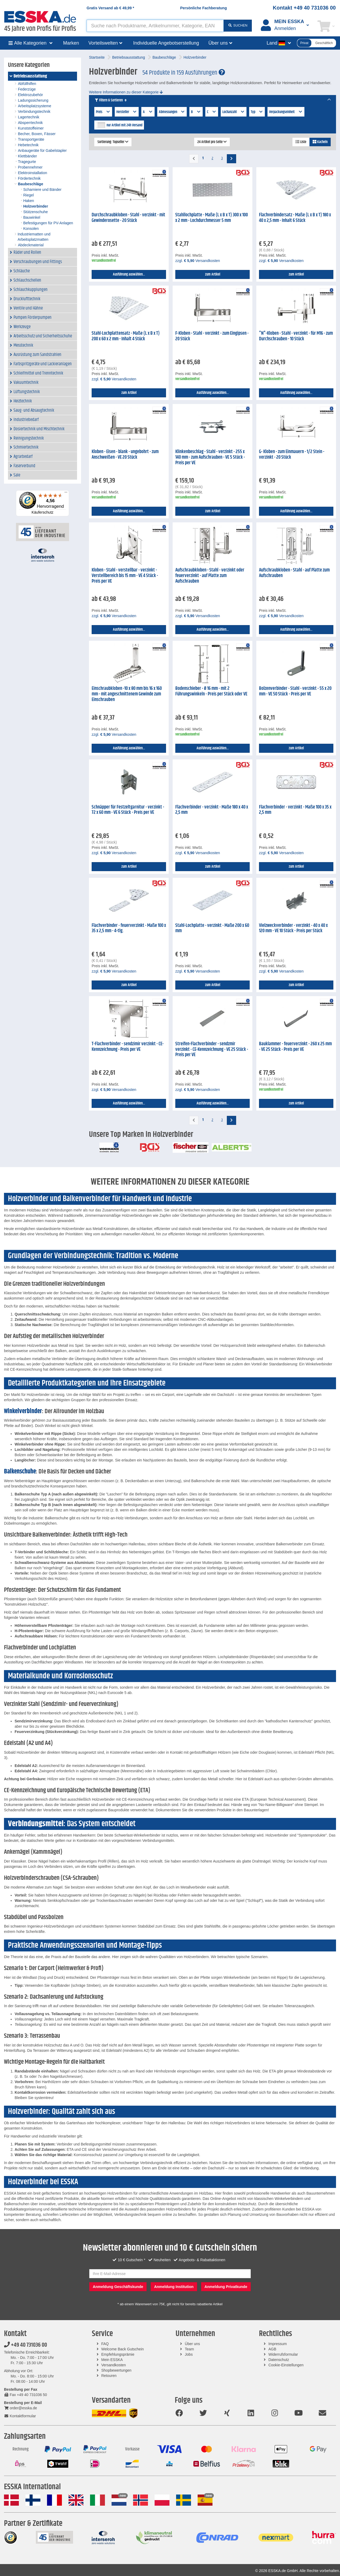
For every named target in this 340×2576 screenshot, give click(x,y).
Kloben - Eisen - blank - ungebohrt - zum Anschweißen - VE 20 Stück (125, 454)
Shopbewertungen (116, 2370)
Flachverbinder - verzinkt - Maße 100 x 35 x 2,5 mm (295, 809)
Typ (257, 112)
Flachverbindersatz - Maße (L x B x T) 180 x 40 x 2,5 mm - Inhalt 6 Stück (295, 217)
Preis (103, 112)
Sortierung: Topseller (112, 142)
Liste (301, 142)
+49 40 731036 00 (25, 2345)
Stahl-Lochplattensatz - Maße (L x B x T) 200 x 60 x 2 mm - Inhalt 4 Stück (126, 336)
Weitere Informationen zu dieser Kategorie (126, 92)
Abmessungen (172, 112)
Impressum (277, 2344)
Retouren (109, 2375)
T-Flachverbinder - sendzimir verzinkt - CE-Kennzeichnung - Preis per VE (128, 1046)
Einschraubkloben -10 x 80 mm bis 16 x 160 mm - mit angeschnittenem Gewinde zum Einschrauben (127, 694)
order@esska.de (20, 2408)
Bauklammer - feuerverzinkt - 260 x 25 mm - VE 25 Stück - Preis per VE (295, 1046)
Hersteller (126, 112)
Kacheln (320, 142)
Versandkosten (113, 2365)
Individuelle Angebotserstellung (166, 43)
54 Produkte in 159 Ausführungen (183, 73)
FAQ (105, 2344)
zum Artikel (212, 274)
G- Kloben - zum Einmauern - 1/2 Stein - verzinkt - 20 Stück (291, 454)
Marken (71, 43)
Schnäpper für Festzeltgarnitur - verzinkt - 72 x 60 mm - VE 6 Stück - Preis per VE (128, 809)
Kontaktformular (20, 2416)
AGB (272, 2349)
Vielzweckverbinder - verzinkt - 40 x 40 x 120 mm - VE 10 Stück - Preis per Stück (293, 928)
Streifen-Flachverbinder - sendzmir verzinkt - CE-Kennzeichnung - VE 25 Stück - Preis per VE (211, 1049)
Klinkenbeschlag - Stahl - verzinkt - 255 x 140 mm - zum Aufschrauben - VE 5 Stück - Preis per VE (210, 457)
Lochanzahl (233, 112)
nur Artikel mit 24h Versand (124, 125)
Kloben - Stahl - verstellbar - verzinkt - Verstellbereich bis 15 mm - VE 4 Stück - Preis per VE (125, 575)
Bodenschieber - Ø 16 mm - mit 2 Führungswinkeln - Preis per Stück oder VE (211, 691)
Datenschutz (278, 2360)
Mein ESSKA (112, 2360)
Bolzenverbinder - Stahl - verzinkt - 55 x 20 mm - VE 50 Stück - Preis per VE (295, 691)
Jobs (189, 2354)
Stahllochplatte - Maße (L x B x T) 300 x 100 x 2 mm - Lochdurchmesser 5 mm (211, 217)
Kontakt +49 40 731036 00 (304, 8)
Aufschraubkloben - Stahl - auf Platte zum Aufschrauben (294, 572)
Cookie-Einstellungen (285, 2365)
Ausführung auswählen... (129, 274)
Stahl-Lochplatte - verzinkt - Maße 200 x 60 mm (212, 928)
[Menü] (66, 493)
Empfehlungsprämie (117, 2354)
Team (189, 2349)
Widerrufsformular (283, 2354)
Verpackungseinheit (286, 112)
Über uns (192, 2344)
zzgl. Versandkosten (197, 261)
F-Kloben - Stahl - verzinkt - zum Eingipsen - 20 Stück (212, 336)
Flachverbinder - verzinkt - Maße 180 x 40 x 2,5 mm (211, 809)
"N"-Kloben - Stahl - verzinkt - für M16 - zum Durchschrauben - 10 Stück (296, 336)
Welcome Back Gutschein (122, 2349)
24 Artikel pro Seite (212, 142)
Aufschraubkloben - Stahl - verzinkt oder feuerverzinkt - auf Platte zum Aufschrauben (209, 575)
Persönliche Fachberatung (203, 8)
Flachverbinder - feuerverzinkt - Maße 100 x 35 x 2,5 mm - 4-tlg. (129, 928)
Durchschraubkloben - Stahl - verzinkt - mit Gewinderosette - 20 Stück (128, 217)
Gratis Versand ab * (110, 8)
